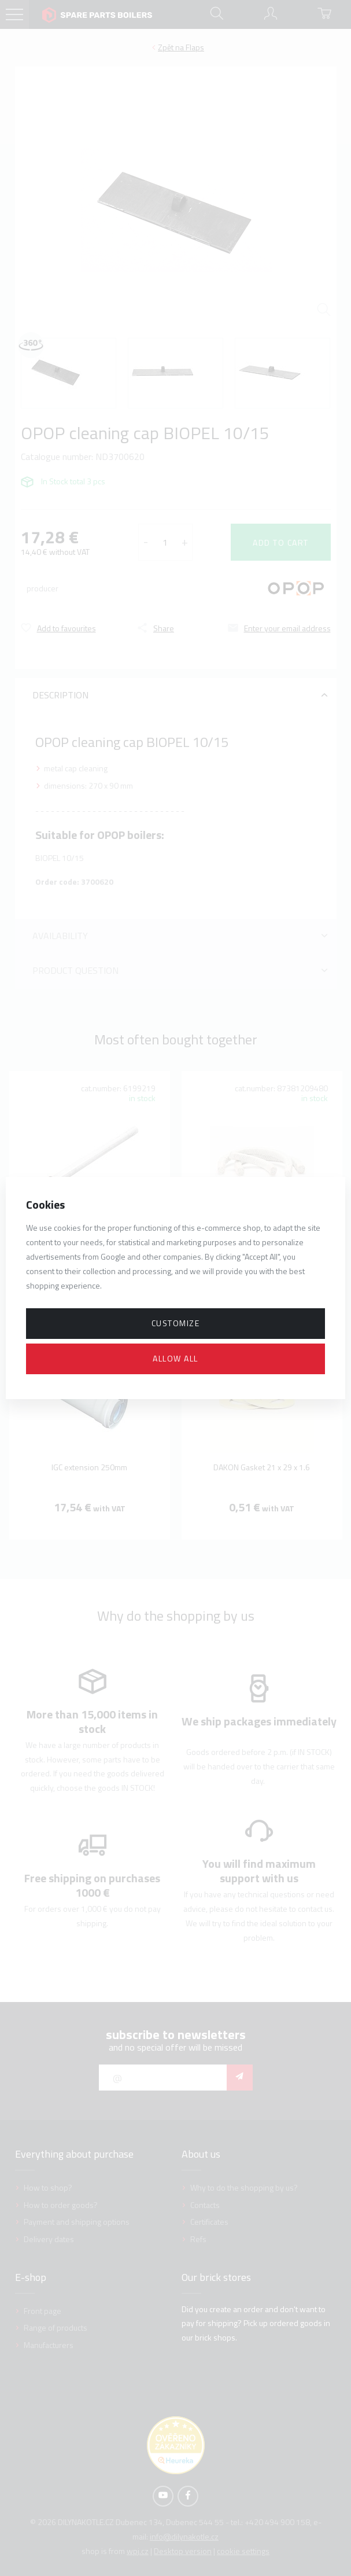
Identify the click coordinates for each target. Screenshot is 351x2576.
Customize (176, 1323)
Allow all (175, 1358)
